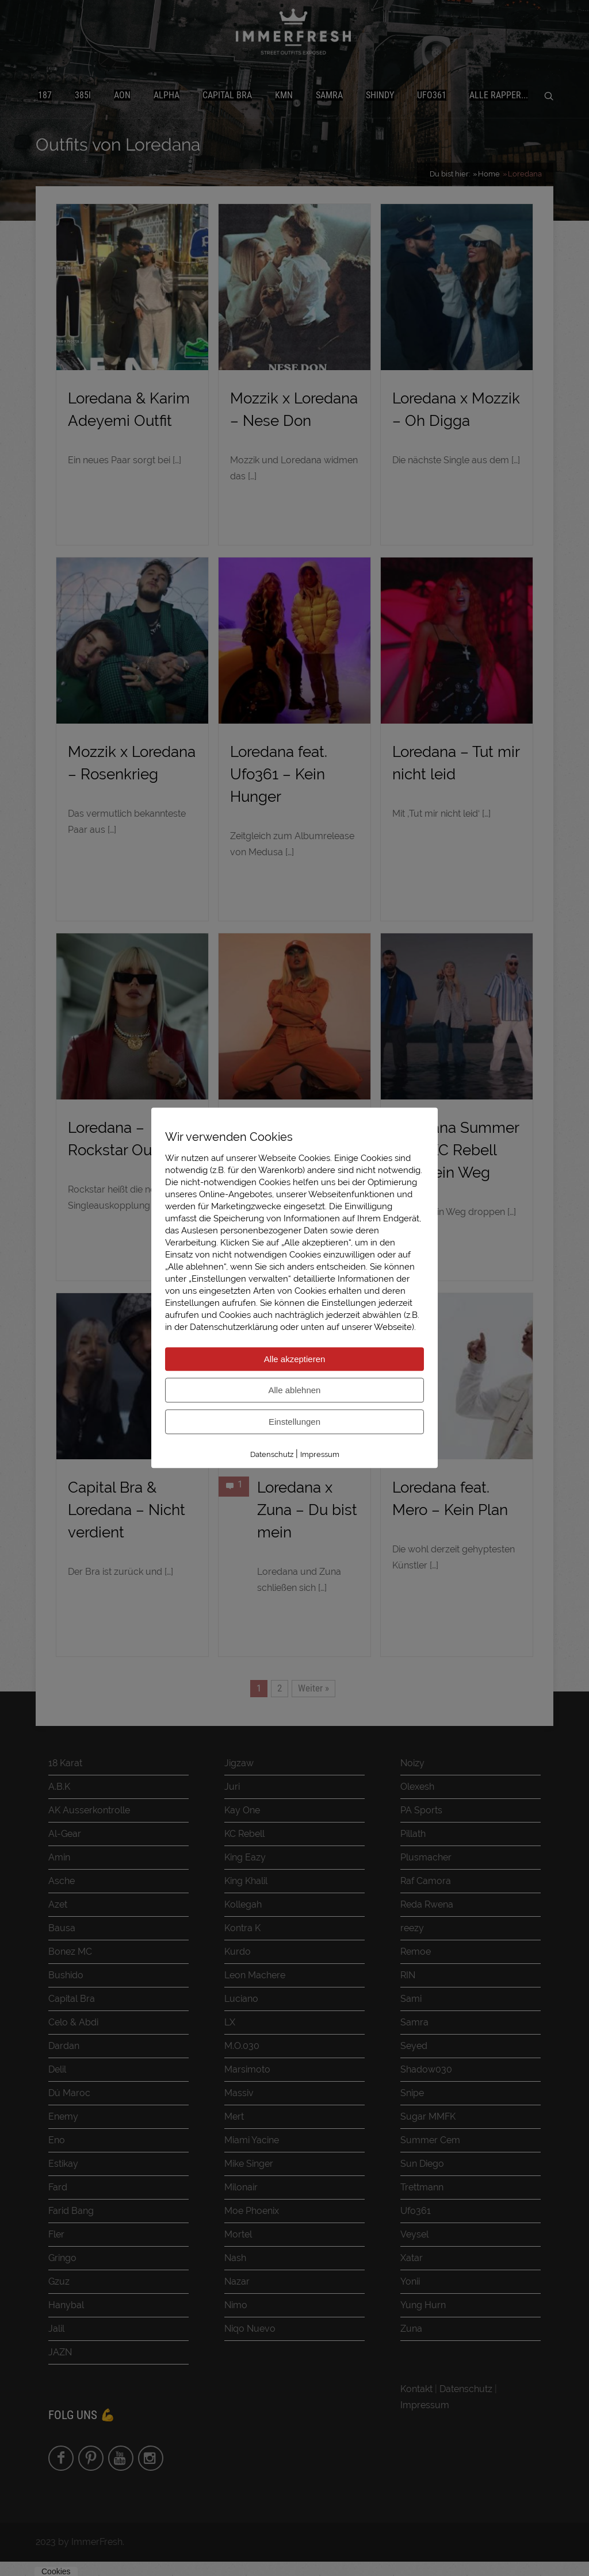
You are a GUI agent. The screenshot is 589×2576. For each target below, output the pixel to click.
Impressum (319, 1454)
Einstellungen (294, 1422)
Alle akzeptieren (295, 1359)
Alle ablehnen (295, 1390)
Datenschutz (271, 1454)
